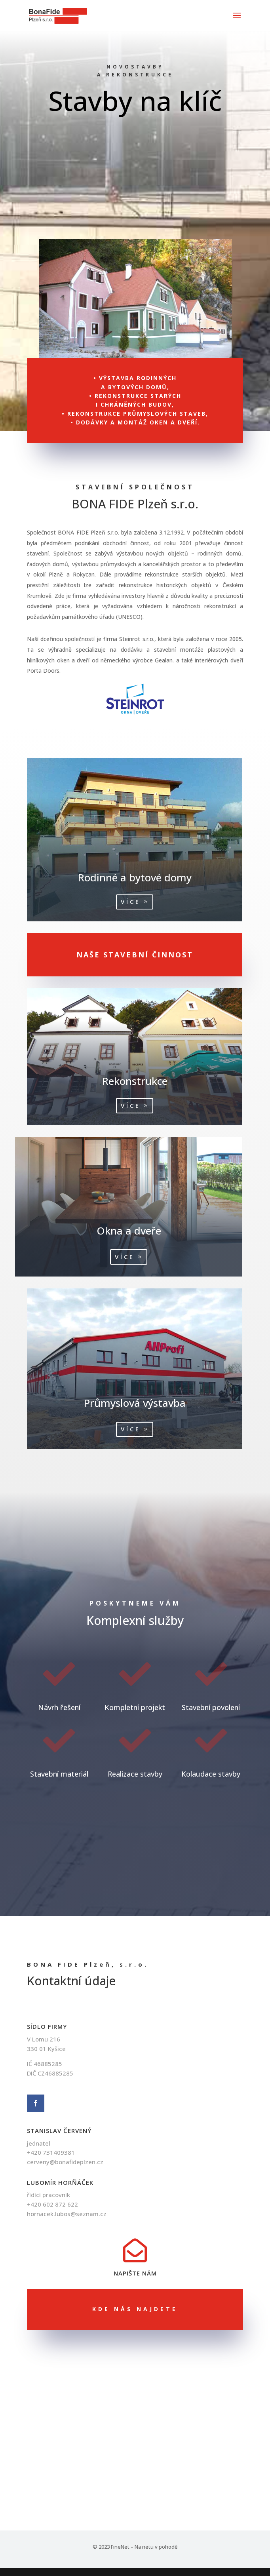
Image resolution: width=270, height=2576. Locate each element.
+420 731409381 (51, 2152)
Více (88, 902)
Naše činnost (135, 148)
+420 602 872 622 (52, 2204)
